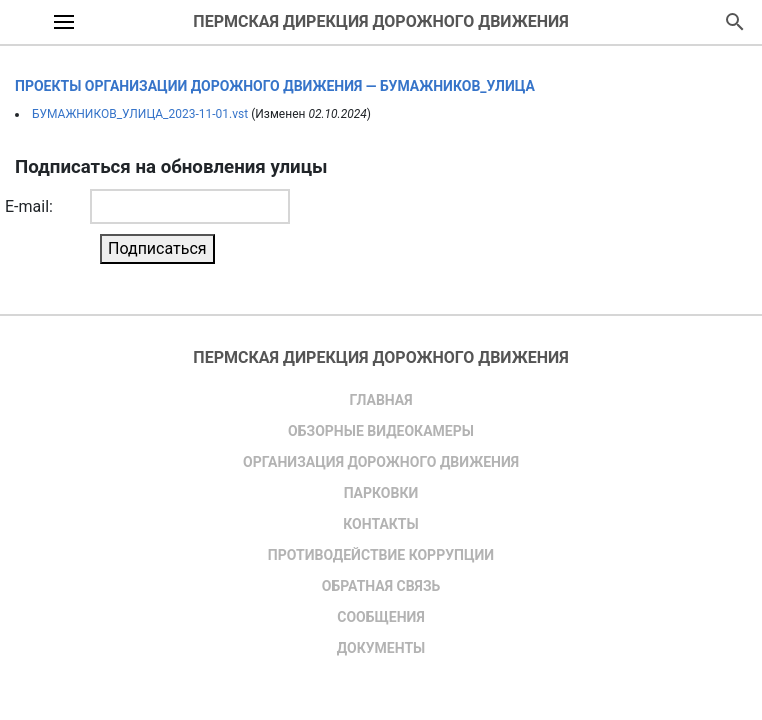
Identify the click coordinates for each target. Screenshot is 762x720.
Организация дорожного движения (381, 462)
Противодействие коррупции (381, 555)
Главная (380, 400)
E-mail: (29, 206)
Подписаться (157, 248)
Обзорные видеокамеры (381, 431)
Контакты (380, 524)
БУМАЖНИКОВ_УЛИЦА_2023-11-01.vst (140, 114)
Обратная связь (381, 586)
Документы (381, 648)
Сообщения (380, 617)
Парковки (381, 493)
